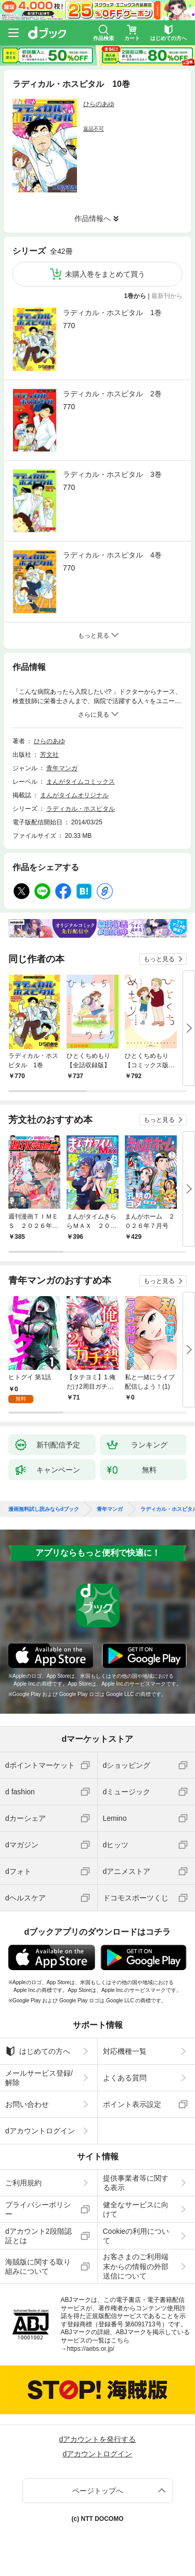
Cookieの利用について (136, 2236)
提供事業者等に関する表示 (135, 2183)
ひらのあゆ (98, 104)
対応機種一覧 (125, 2051)
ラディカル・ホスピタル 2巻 (112, 394)
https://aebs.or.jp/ (90, 2348)
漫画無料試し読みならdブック (43, 1509)
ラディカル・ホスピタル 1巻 (112, 312)
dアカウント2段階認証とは (38, 2236)
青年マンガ (61, 768)
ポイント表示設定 (132, 2104)
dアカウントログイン (40, 2131)
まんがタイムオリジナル (74, 795)
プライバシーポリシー (38, 2209)
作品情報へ (92, 218)
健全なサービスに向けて (135, 2209)
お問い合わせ (27, 2104)
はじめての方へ (37, 2051)
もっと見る (159, 959)
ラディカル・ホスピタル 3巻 (112, 474)
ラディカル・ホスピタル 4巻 (112, 555)
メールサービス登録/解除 (39, 2078)
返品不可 (93, 129)
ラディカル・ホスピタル (80, 808)
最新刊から (167, 296)
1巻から (135, 296)
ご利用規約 (23, 2183)
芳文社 (49, 754)
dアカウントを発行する (97, 2439)
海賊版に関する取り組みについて (38, 2266)
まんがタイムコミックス (80, 781)
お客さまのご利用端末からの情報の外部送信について (135, 2266)
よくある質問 (125, 2078)
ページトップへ (97, 2491)
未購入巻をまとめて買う (105, 274)
